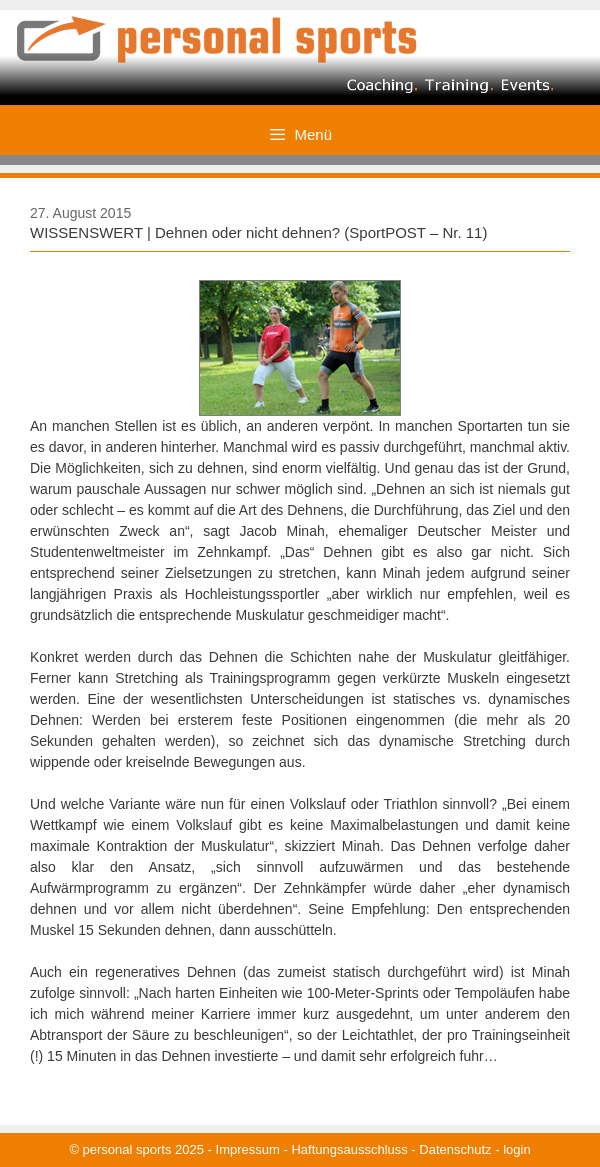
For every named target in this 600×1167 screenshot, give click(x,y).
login (516, 1149)
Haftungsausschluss (349, 1149)
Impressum (248, 1149)
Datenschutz (455, 1149)
